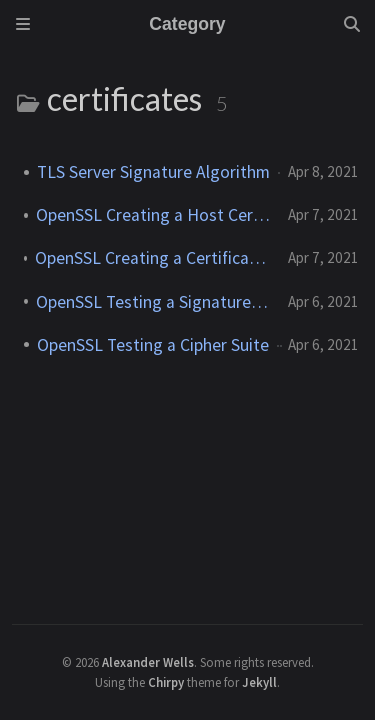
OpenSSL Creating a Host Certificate (154, 215)
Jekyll (259, 682)
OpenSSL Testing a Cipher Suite (153, 345)
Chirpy (166, 682)
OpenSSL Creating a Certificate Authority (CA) (153, 258)
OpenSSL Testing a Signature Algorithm (154, 302)
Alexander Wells (148, 662)
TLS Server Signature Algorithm (153, 172)
